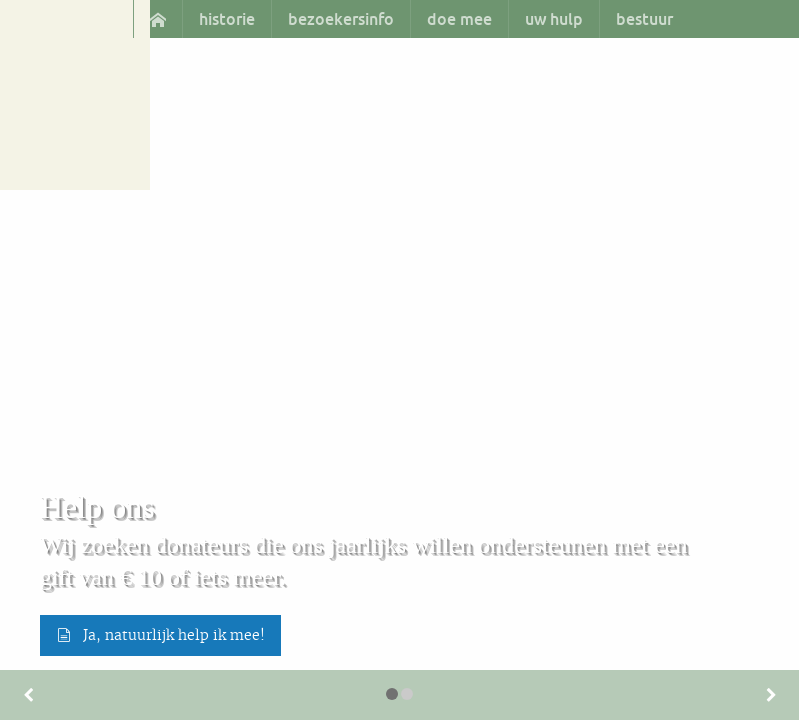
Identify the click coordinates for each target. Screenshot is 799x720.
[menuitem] (157, 19)
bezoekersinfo (341, 19)
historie (227, 19)
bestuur (644, 19)
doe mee (459, 19)
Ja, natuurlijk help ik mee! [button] (160, 635)
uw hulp (554, 19)
